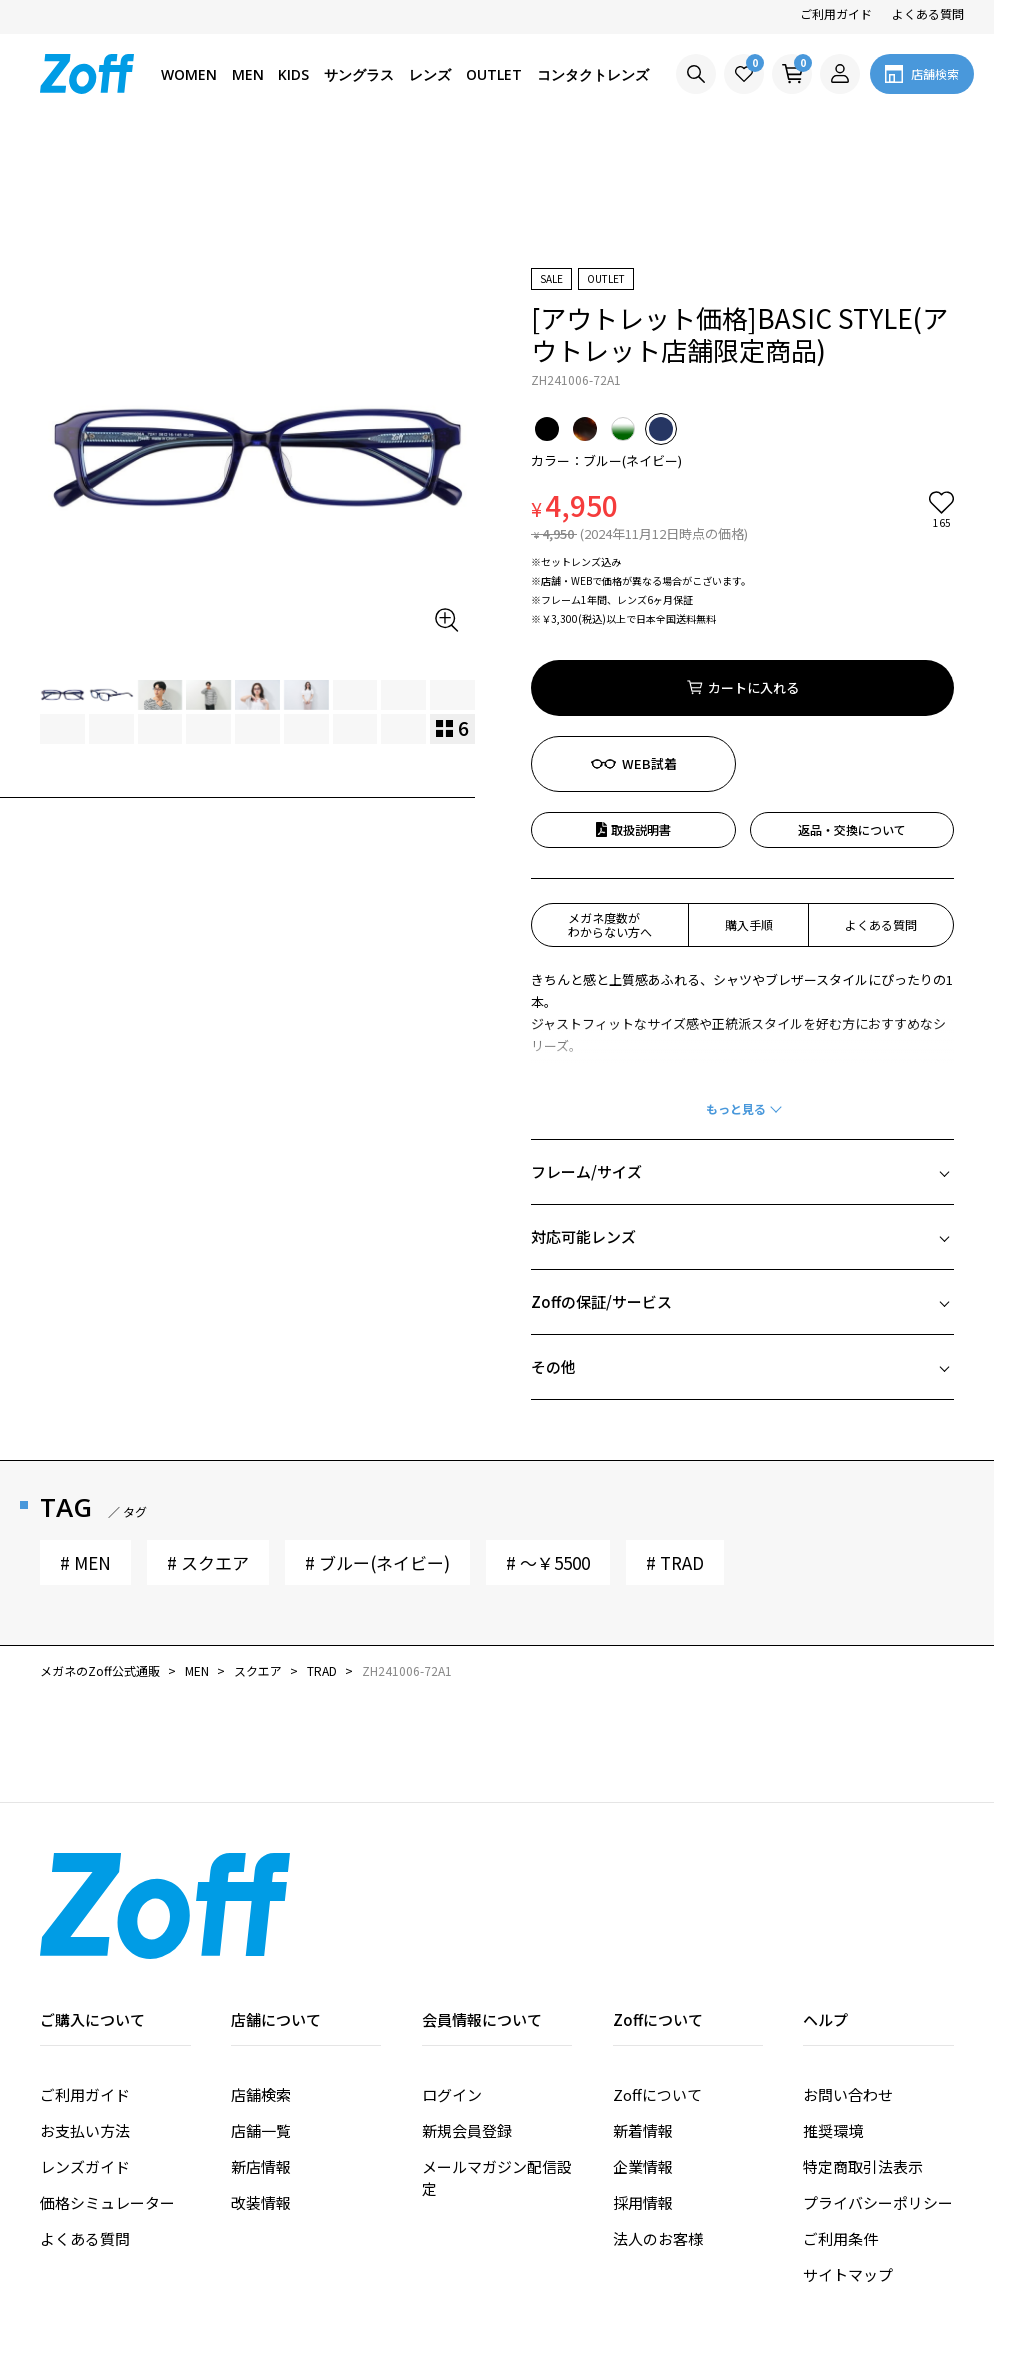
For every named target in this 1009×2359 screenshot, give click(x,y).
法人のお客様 (658, 2124)
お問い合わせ (848, 1980)
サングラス (359, 74)
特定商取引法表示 (863, 2052)
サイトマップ (848, 2160)
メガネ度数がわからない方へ (610, 810)
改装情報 (261, 2088)
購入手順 (749, 810)
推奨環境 (833, 2016)
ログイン (452, 1980)
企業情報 (643, 2052)
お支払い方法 (85, 2016)
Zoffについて (657, 1980)
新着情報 (643, 2016)
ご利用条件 (840, 2124)
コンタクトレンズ (593, 74)
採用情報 (643, 2088)
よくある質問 (928, 13)
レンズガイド (85, 2052)
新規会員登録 (467, 2016)
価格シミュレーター (107, 2088)
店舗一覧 (261, 2016)
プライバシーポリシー (878, 2088)
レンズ (430, 74)
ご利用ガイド (836, 13)
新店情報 (261, 2052)
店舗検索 (261, 1980)
